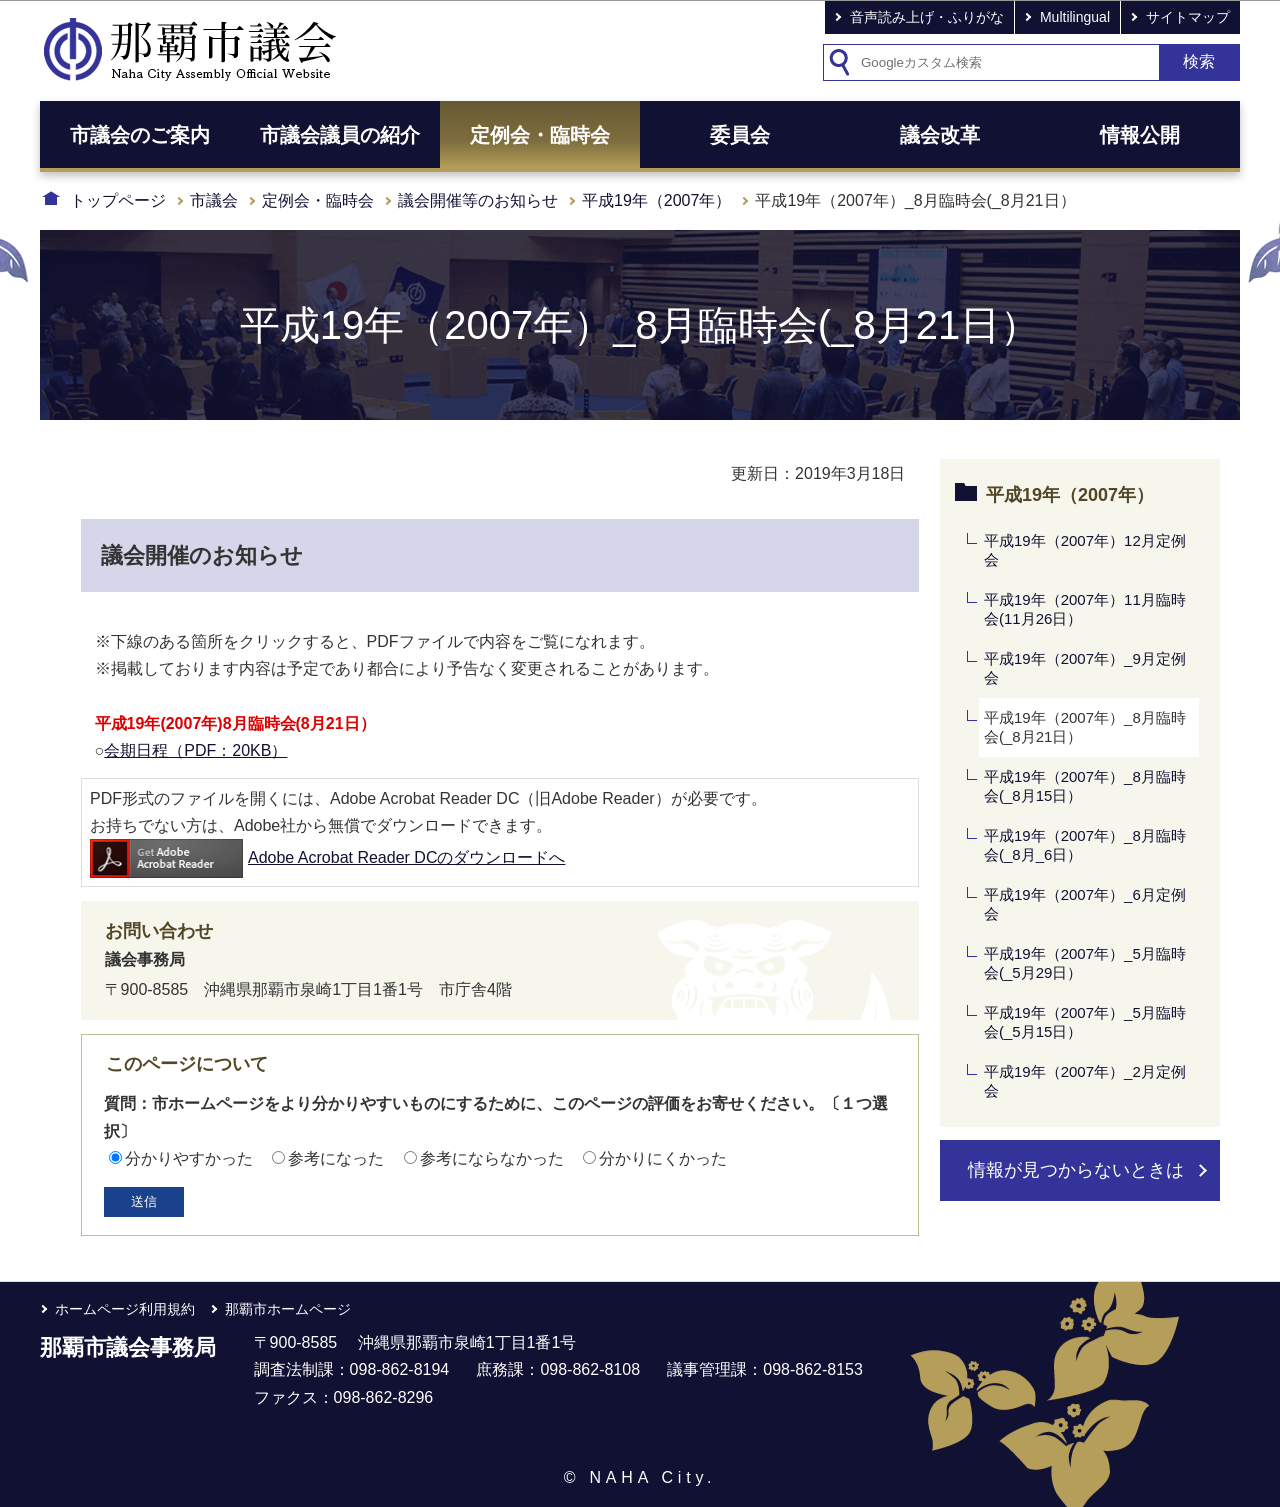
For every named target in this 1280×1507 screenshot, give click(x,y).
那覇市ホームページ (288, 1309)
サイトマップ (1188, 17)
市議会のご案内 (140, 135)
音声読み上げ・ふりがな (927, 17)
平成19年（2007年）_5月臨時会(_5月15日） (1085, 1022)
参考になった (336, 1158)
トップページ (118, 200)
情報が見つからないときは (1076, 1170)
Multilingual (1075, 17)
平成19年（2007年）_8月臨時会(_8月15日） (1085, 786)
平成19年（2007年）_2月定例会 (1085, 1081)
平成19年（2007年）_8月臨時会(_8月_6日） (1085, 845)
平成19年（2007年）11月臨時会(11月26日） (1085, 609)
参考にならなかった (492, 1158)
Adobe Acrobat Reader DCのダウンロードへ (327, 857)
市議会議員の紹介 (340, 135)
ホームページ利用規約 (125, 1309)
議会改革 (940, 135)
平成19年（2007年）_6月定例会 (1085, 904)
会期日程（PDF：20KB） (195, 750)
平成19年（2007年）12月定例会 (1085, 550)
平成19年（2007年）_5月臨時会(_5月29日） (1085, 963)
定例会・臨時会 (540, 135)
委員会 (740, 135)
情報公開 (1140, 135)
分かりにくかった (663, 1158)
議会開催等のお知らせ (478, 200)
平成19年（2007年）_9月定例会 (1085, 668)
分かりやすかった (189, 1158)
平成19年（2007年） (656, 200)
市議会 (214, 200)
